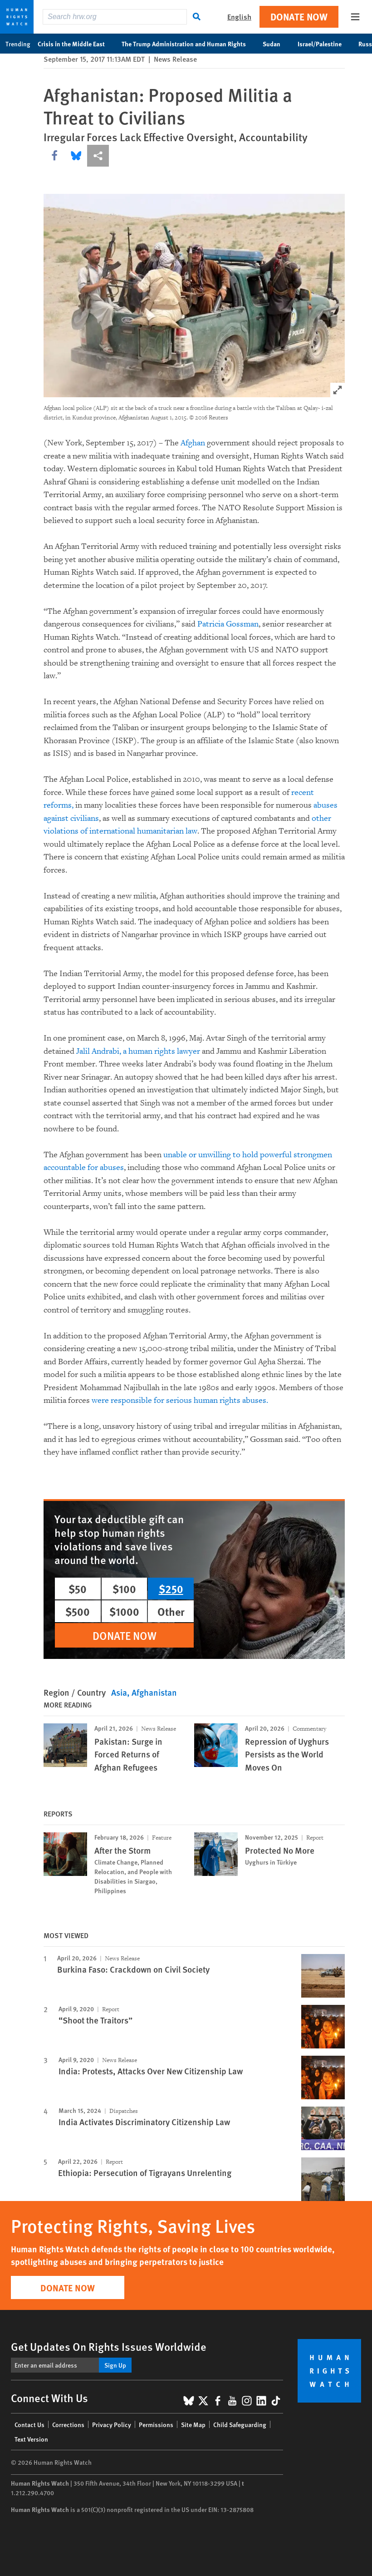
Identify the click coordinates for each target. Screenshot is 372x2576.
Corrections (68, 2424)
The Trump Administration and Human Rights (188, 43)
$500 (77, 1611)
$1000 (124, 1611)
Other (171, 1611)
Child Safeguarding (239, 2424)
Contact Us (29, 2424)
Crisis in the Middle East (76, 43)
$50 (78, 1588)
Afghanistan (154, 1692)
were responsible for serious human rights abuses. (180, 1400)
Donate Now (299, 17)
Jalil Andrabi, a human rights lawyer (138, 1051)
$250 (171, 1588)
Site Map (193, 2424)
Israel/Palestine (324, 43)
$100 (124, 1588)
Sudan (276, 43)
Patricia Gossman (228, 624)
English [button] (239, 16)
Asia (119, 1692)
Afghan (193, 443)
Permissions (156, 2424)
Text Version (31, 2438)
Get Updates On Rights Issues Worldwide (108, 2346)
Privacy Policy (111, 2424)
